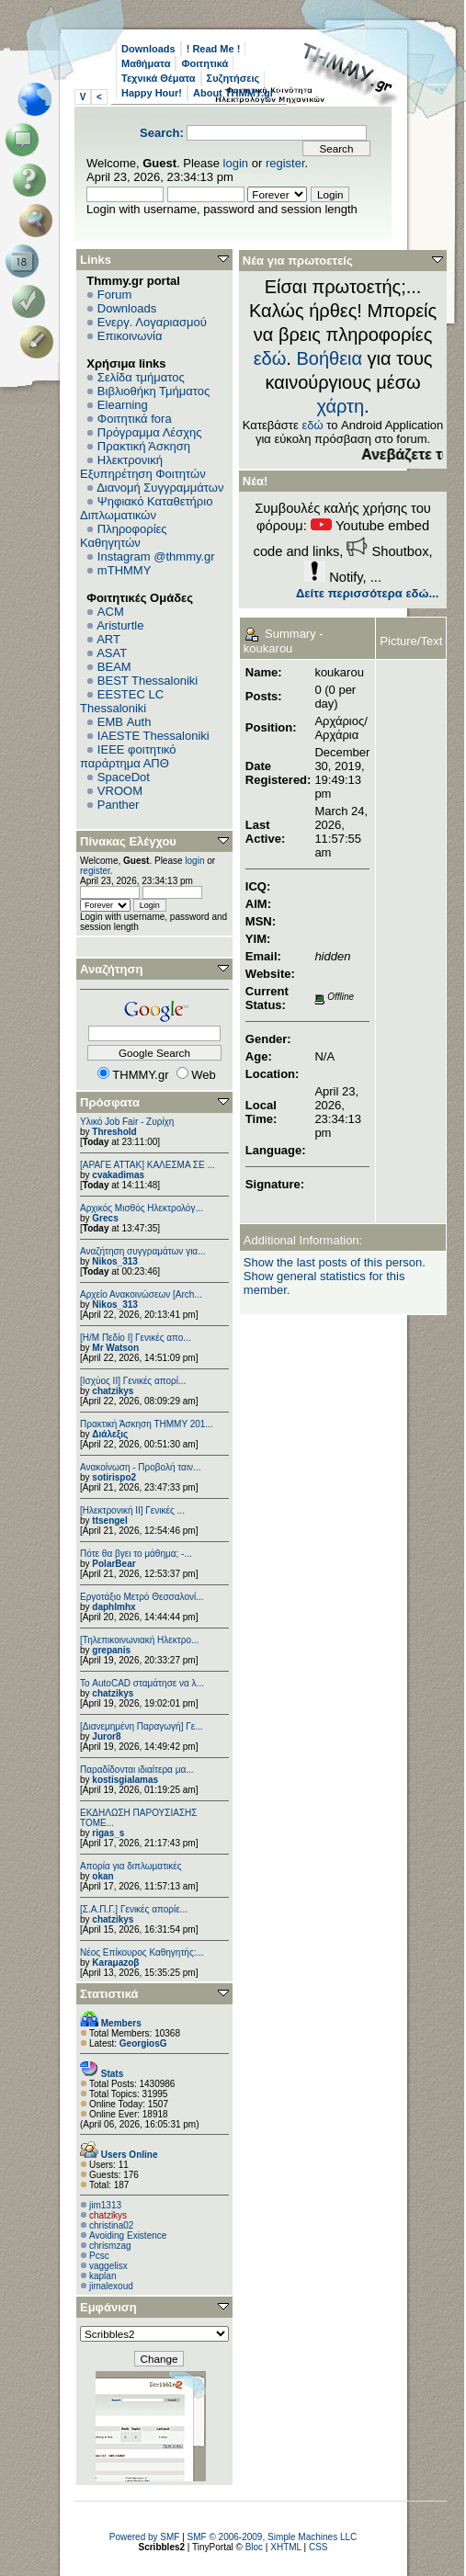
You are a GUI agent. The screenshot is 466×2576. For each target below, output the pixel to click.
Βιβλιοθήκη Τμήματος (153, 391)
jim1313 (105, 2205)
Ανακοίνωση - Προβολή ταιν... (140, 1467)
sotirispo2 (114, 1477)
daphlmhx (113, 1607)
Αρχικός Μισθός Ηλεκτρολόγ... (141, 1208)
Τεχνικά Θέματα (158, 78)
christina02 (111, 2225)
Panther (118, 804)
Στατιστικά (109, 1994)
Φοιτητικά (204, 63)
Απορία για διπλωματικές (131, 1866)
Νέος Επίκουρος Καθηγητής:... (142, 1952)
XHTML (285, 2547)
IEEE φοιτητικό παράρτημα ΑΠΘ (128, 756)
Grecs (105, 1218)
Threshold (114, 1132)
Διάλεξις (110, 1434)
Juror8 (106, 1736)
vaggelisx (108, 2266)
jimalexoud (111, 2286)
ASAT (112, 653)
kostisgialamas (125, 1780)
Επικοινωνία (130, 336)
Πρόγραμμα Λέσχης (149, 432)
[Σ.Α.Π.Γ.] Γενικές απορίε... (134, 1909)
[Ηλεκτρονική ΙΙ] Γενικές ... (132, 1510)
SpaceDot (123, 777)
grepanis (111, 1650)
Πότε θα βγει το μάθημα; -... (136, 1554)
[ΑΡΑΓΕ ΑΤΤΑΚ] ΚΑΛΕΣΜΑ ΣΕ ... (147, 1165)
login (235, 163)
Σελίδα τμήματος (141, 377)
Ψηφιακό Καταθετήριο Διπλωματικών (146, 508)
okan (102, 1876)
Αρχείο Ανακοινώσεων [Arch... (141, 1294)
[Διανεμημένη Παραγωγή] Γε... (141, 1726)
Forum (114, 294)
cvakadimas (118, 1175)
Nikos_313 (114, 1261)
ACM (110, 611)
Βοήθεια (329, 358)
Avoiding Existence (127, 2235)
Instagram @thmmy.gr (156, 556)
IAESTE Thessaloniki (153, 736)
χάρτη (340, 406)
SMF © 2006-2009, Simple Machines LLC (273, 2537)
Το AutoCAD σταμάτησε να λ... (142, 1683)
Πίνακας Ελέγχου (128, 841)
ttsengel (109, 1520)
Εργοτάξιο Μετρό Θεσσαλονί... (142, 1597)
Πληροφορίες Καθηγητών (123, 536)
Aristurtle (120, 625)
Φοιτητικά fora (134, 419)
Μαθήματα (145, 63)
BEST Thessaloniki (147, 680)
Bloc (254, 2547)
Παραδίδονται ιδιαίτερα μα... (137, 1770)
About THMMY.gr (233, 92)
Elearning (122, 405)
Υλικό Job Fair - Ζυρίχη (127, 1122)
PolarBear (113, 1564)
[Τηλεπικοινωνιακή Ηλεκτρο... (139, 1640)
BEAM (114, 667)
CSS (318, 2547)
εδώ (270, 358)
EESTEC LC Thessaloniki (122, 701)
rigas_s (108, 1833)
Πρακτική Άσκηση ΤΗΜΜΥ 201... (146, 1424)
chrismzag (110, 2246)
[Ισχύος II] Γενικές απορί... (133, 1381)
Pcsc (99, 2256)
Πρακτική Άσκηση (143, 446)
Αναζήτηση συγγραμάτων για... (142, 1251)
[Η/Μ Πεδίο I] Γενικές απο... (135, 1338)
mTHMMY (124, 570)
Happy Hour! (151, 92)
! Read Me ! (214, 48)
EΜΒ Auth (124, 722)
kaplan (102, 2276)
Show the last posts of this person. (335, 1262)
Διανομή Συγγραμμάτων (160, 487)
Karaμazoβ (115, 1963)
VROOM (119, 791)
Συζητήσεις (233, 78)
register (285, 163)
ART (108, 639)
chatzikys (112, 1391)
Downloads (148, 48)
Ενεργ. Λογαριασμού (152, 322)
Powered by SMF (144, 2537)
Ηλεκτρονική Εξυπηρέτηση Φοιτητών (143, 467)
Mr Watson (115, 1348)
